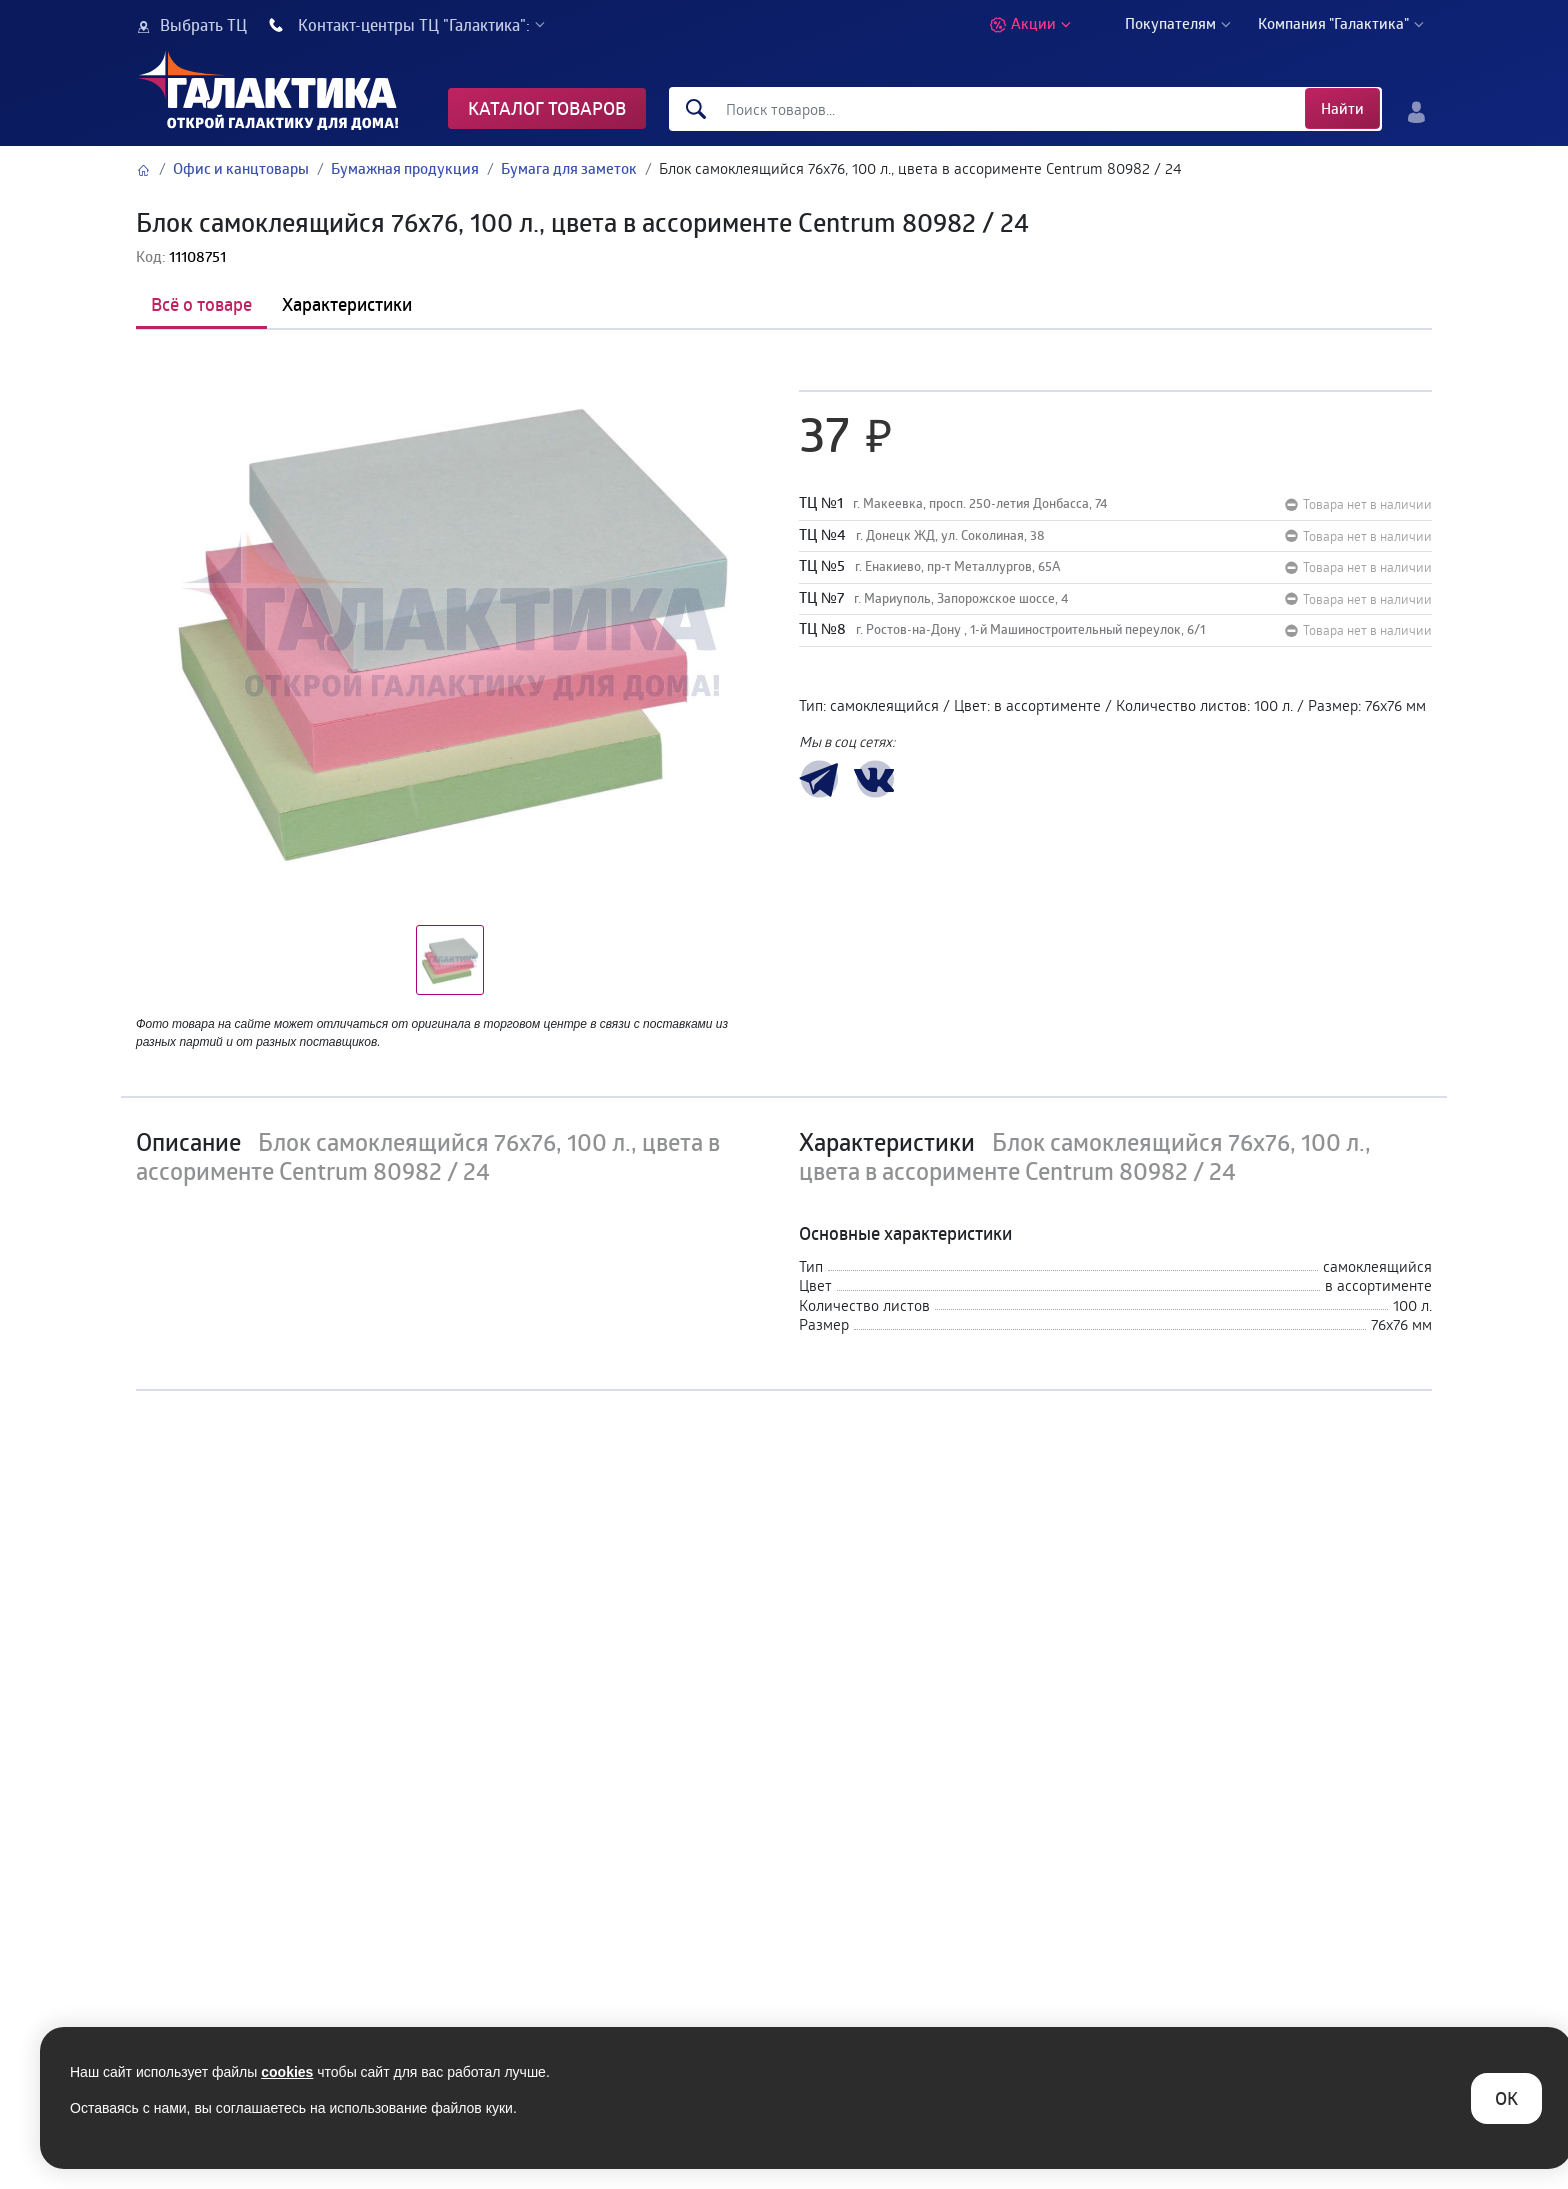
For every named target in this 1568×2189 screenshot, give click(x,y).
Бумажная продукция (405, 168)
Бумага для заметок (569, 168)
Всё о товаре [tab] (201, 304)
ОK (1506, 2098)
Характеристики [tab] (347, 304)
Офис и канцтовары (241, 168)
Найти (1342, 108)
